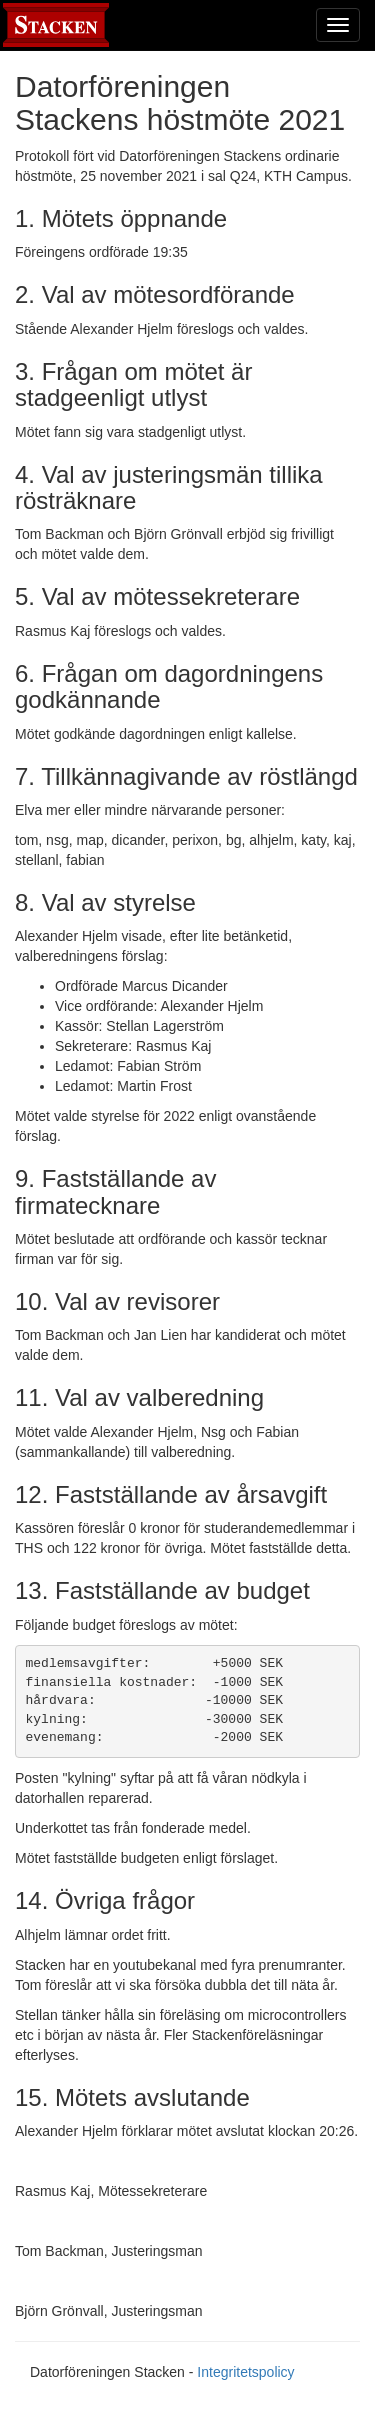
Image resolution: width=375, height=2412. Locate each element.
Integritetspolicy (245, 2372)
